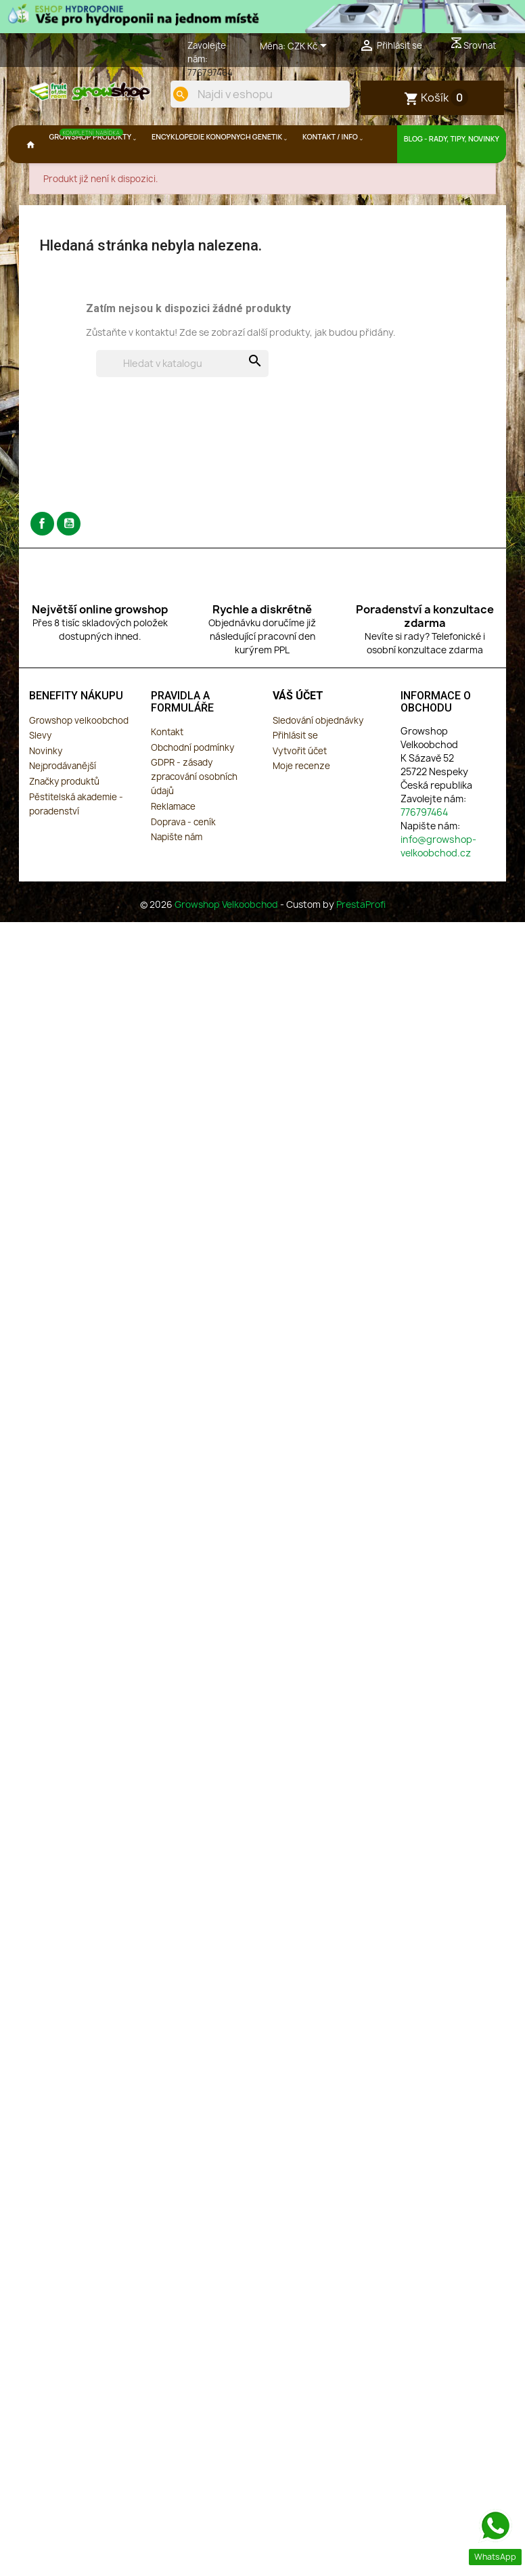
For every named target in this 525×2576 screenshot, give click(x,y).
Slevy (40, 772)
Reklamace (173, 842)
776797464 (210, 72)
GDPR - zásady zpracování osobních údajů (194, 813)
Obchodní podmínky (192, 783)
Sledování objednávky (318, 756)
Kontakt (167, 768)
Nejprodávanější (62, 802)
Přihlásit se (295, 772)
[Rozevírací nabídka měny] (310, 47)
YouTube (69, 559)
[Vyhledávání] (182, 399)
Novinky (45, 787)
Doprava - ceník (183, 858)
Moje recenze (301, 802)
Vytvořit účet (300, 787)
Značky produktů (64, 817)
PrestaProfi (361, 941)
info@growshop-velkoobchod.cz (438, 882)
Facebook (42, 559)
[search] (325, 139)
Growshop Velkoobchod (227, 941)
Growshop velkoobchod (79, 756)
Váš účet (298, 731)
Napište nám (176, 873)
